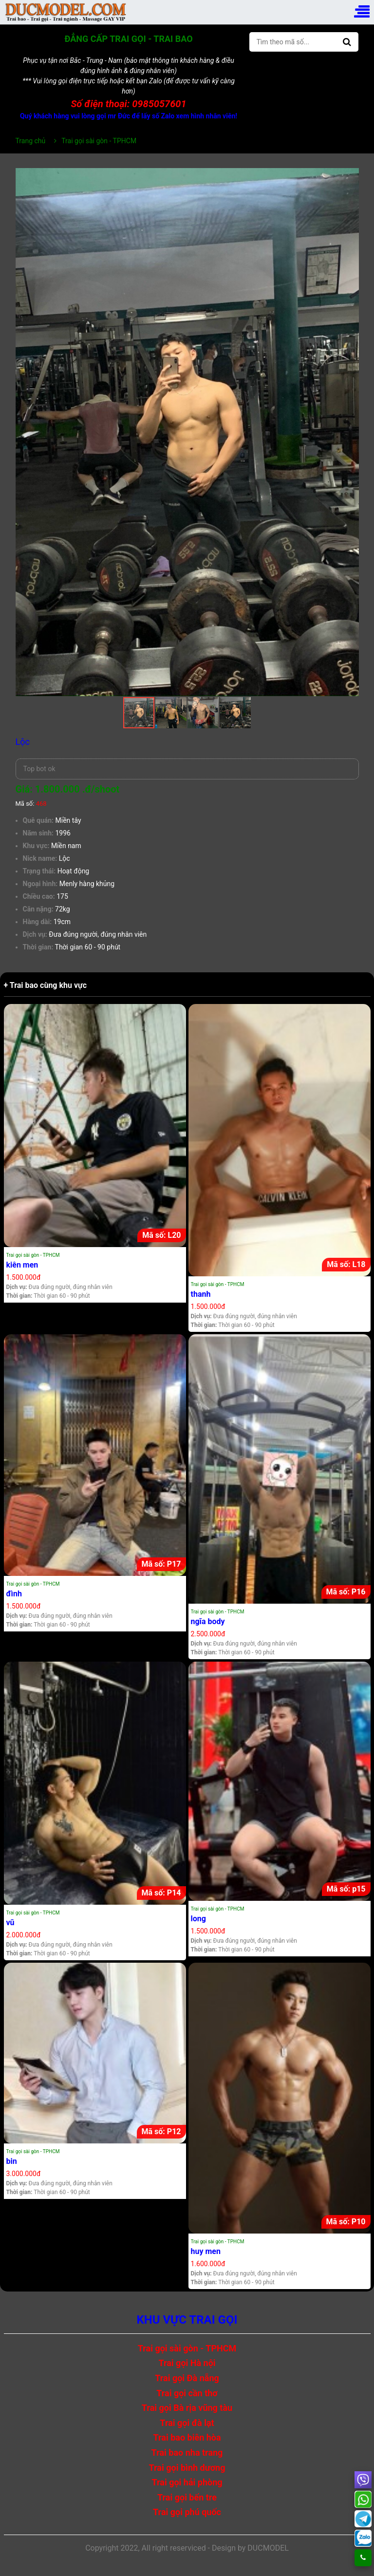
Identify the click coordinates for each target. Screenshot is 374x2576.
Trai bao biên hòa (187, 2437)
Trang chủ (31, 141)
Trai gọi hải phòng (186, 2482)
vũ (10, 1922)
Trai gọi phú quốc (187, 2512)
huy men (206, 2251)
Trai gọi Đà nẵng (187, 2378)
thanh (201, 1294)
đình (14, 1593)
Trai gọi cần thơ (187, 2393)
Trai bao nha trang (187, 2452)
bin (11, 2161)
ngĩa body (208, 1621)
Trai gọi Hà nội (186, 2363)
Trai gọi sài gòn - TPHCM (33, 1255)
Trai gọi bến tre (187, 2497)
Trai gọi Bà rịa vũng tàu (187, 2408)
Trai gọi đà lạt (187, 2423)
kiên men (22, 1264)
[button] (350, 177)
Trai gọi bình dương (187, 2467)
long (198, 1918)
